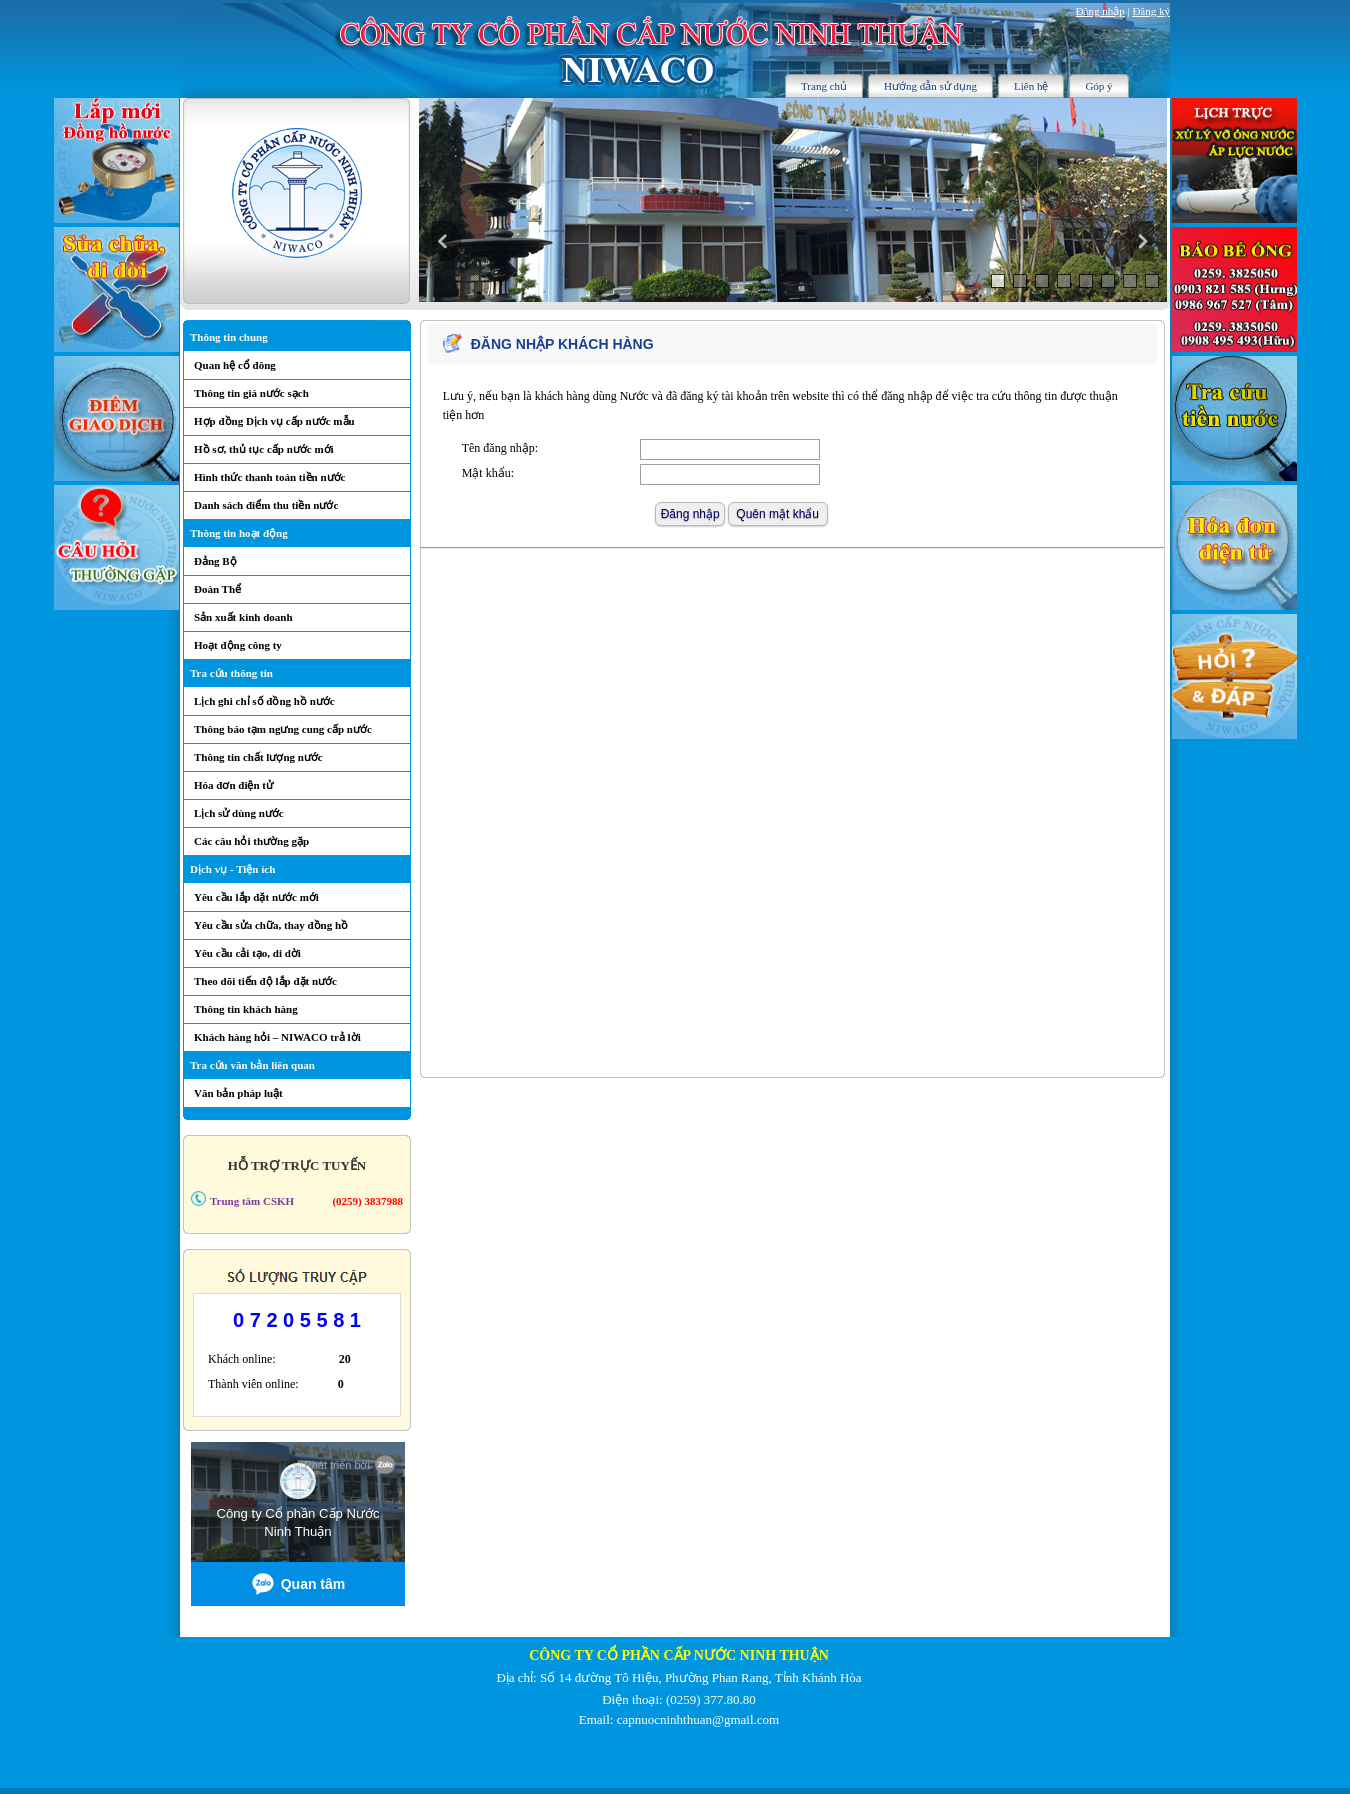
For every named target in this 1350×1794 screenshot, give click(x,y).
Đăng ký (1151, 11)
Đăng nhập (1100, 11)
